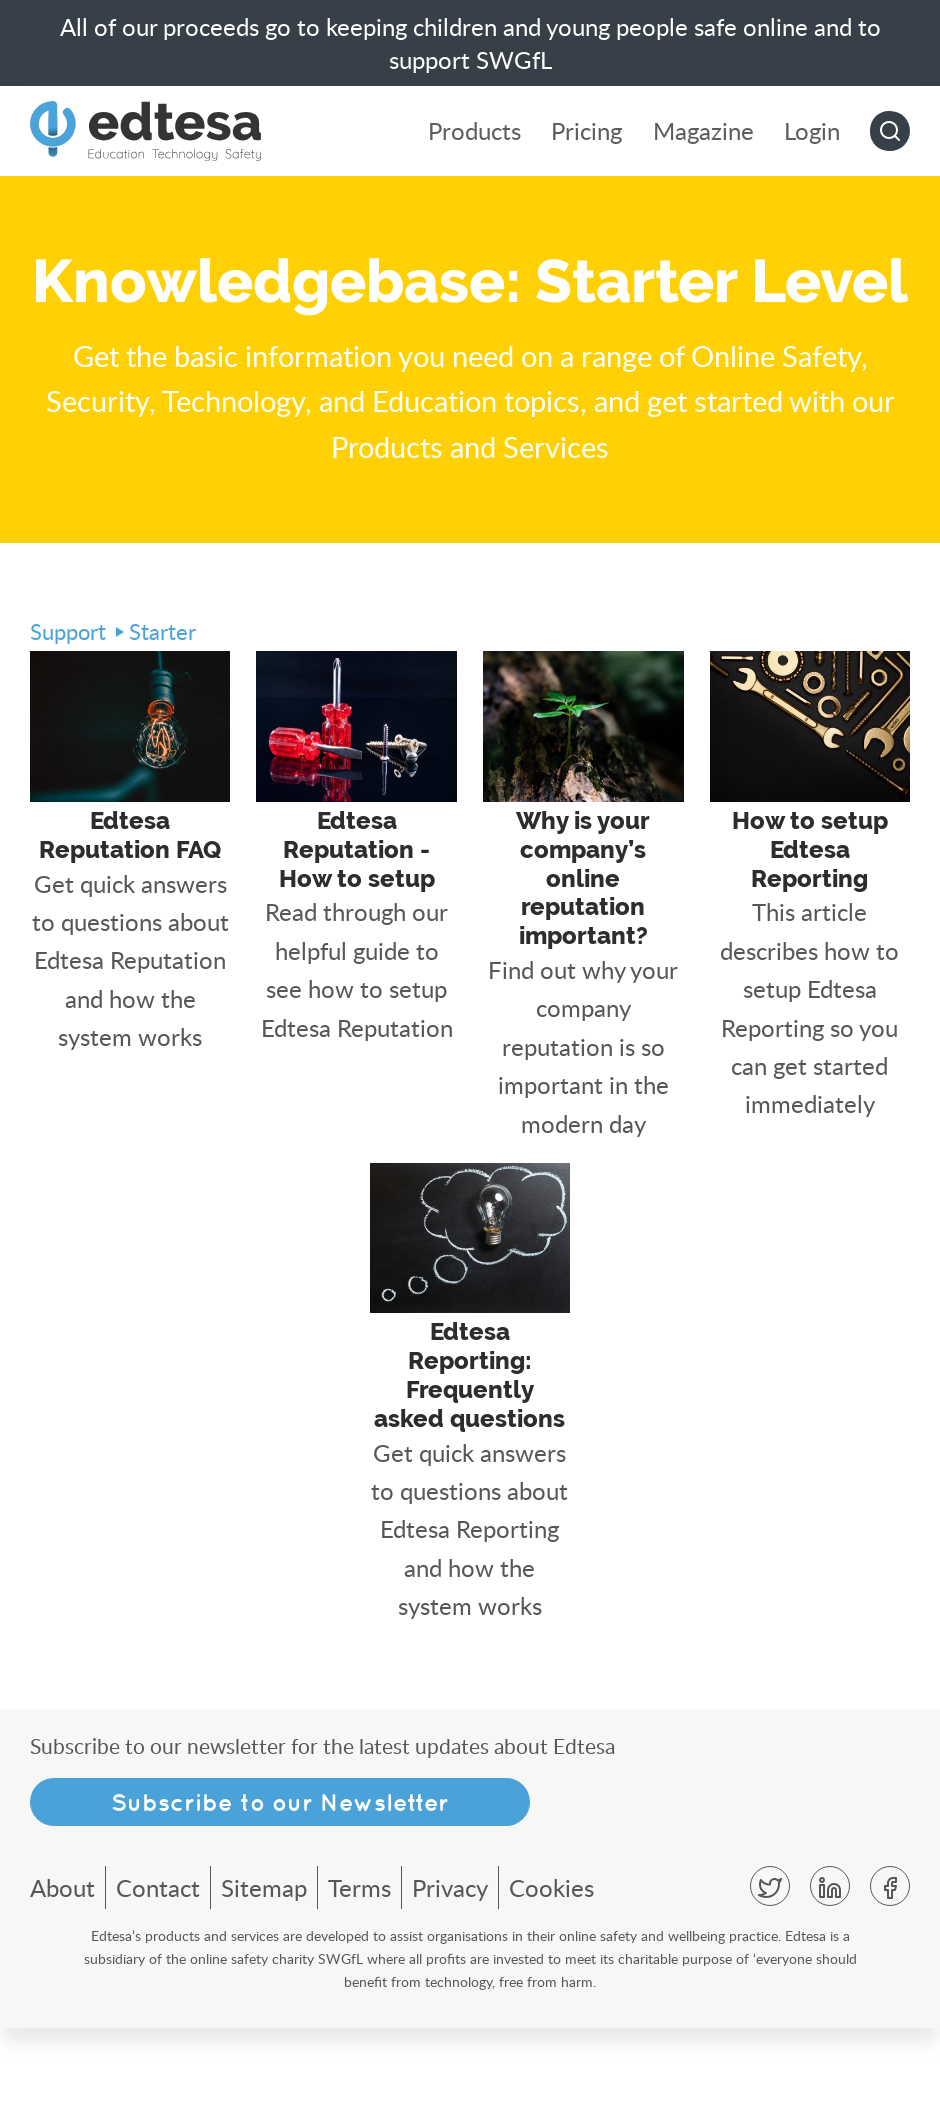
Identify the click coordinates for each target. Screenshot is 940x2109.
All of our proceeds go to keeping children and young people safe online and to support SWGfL (470, 43)
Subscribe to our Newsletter (280, 1883)
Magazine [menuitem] (703, 131)
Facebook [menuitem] (890, 1967)
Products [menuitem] (475, 131)
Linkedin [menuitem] (830, 1967)
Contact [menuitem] (158, 1968)
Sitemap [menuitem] (264, 1968)
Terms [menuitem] (359, 1968)
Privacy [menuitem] (450, 1968)
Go (890, 131)
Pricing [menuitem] (587, 131)
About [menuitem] (62, 1968)
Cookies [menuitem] (551, 1968)
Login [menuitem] (812, 131)
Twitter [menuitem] (770, 1967)
